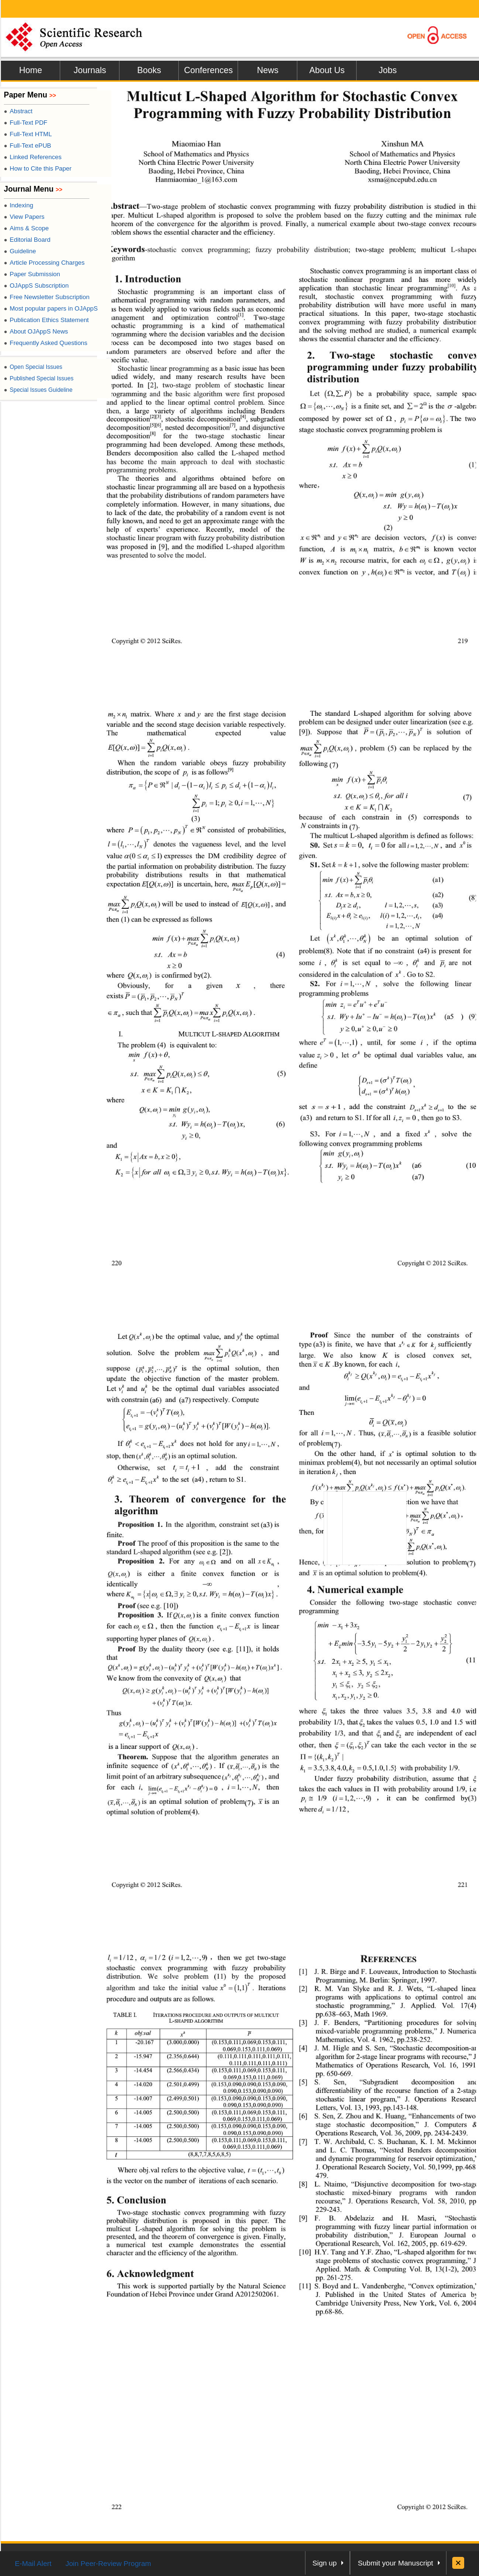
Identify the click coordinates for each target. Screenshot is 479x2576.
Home (30, 70)
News (267, 70)
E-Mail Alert (33, 2563)
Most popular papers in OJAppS (51, 308)
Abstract (18, 111)
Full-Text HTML (28, 134)
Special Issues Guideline (38, 390)
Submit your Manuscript (395, 2563)
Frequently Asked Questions (45, 342)
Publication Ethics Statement (46, 319)
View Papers (24, 216)
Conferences (208, 70)
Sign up (325, 2563)
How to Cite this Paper (38, 168)
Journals (90, 70)
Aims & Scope (26, 228)
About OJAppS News (36, 331)
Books (149, 70)
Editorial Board (27, 239)
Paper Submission (32, 274)
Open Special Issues (33, 367)
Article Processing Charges (44, 262)
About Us (327, 70)
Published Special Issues (39, 378)
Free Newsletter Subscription (46, 297)
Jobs (388, 70)
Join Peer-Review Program (108, 2563)
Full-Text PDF (25, 122)
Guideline (20, 251)
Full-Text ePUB (27, 145)
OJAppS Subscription (36, 285)
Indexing (18, 205)
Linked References (33, 157)
